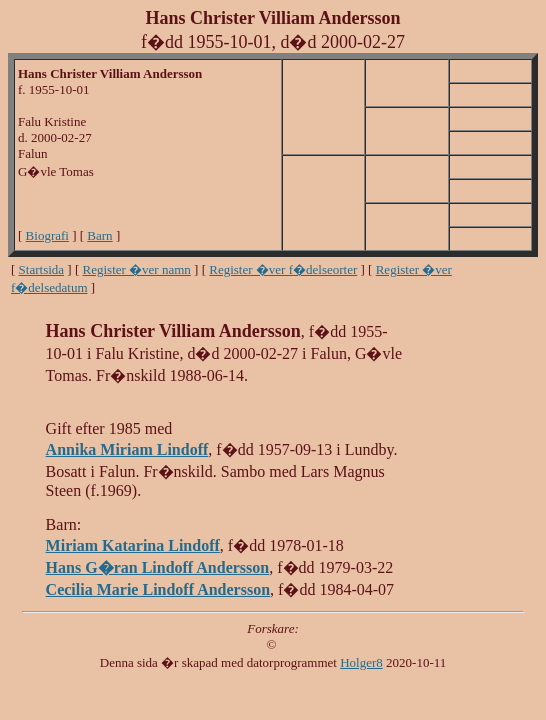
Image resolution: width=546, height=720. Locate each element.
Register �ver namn (137, 269)
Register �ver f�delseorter (283, 269)
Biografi (47, 235)
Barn (99, 235)
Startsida (42, 269)
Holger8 (361, 662)
